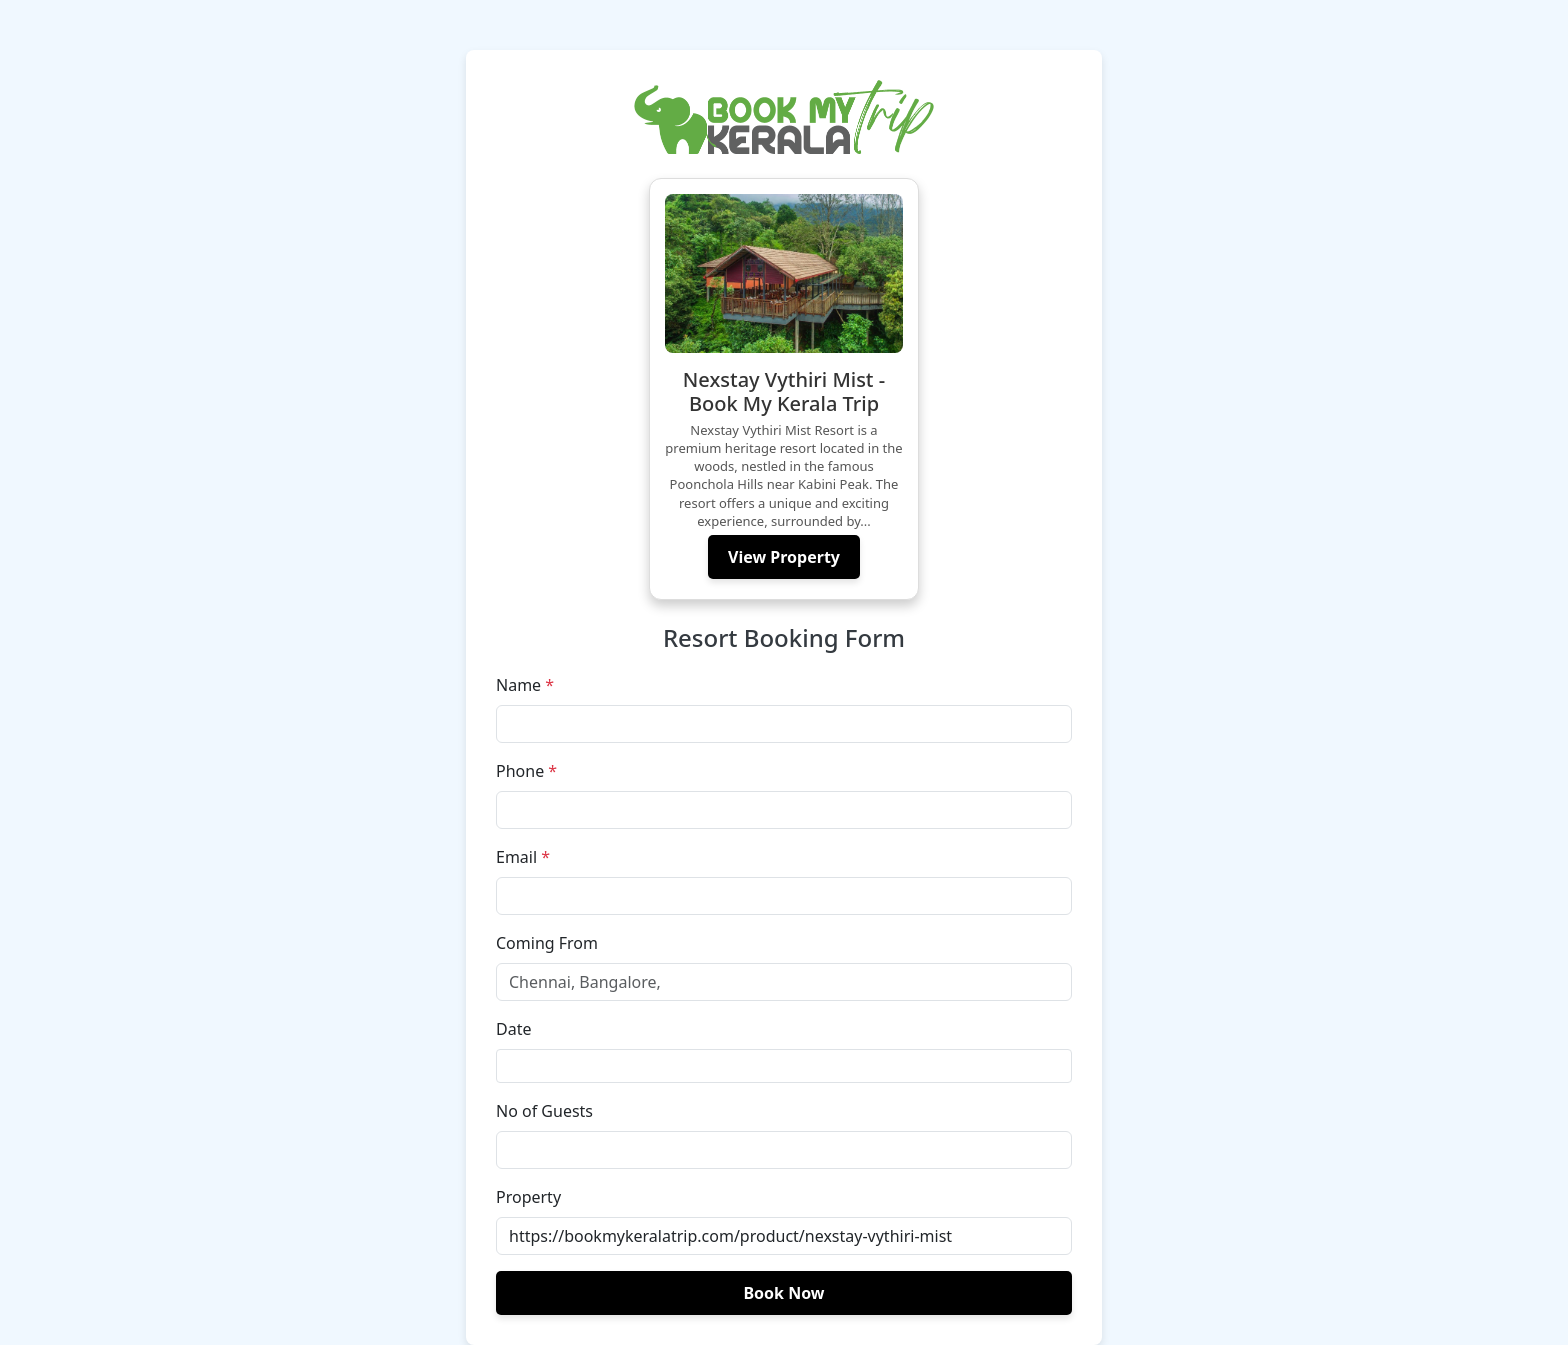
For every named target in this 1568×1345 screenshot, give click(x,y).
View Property (784, 557)
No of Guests (544, 1111)
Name (525, 685)
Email (523, 857)
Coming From (547, 943)
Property (528, 1197)
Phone (526, 771)
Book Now (783, 1293)
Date (513, 1029)
